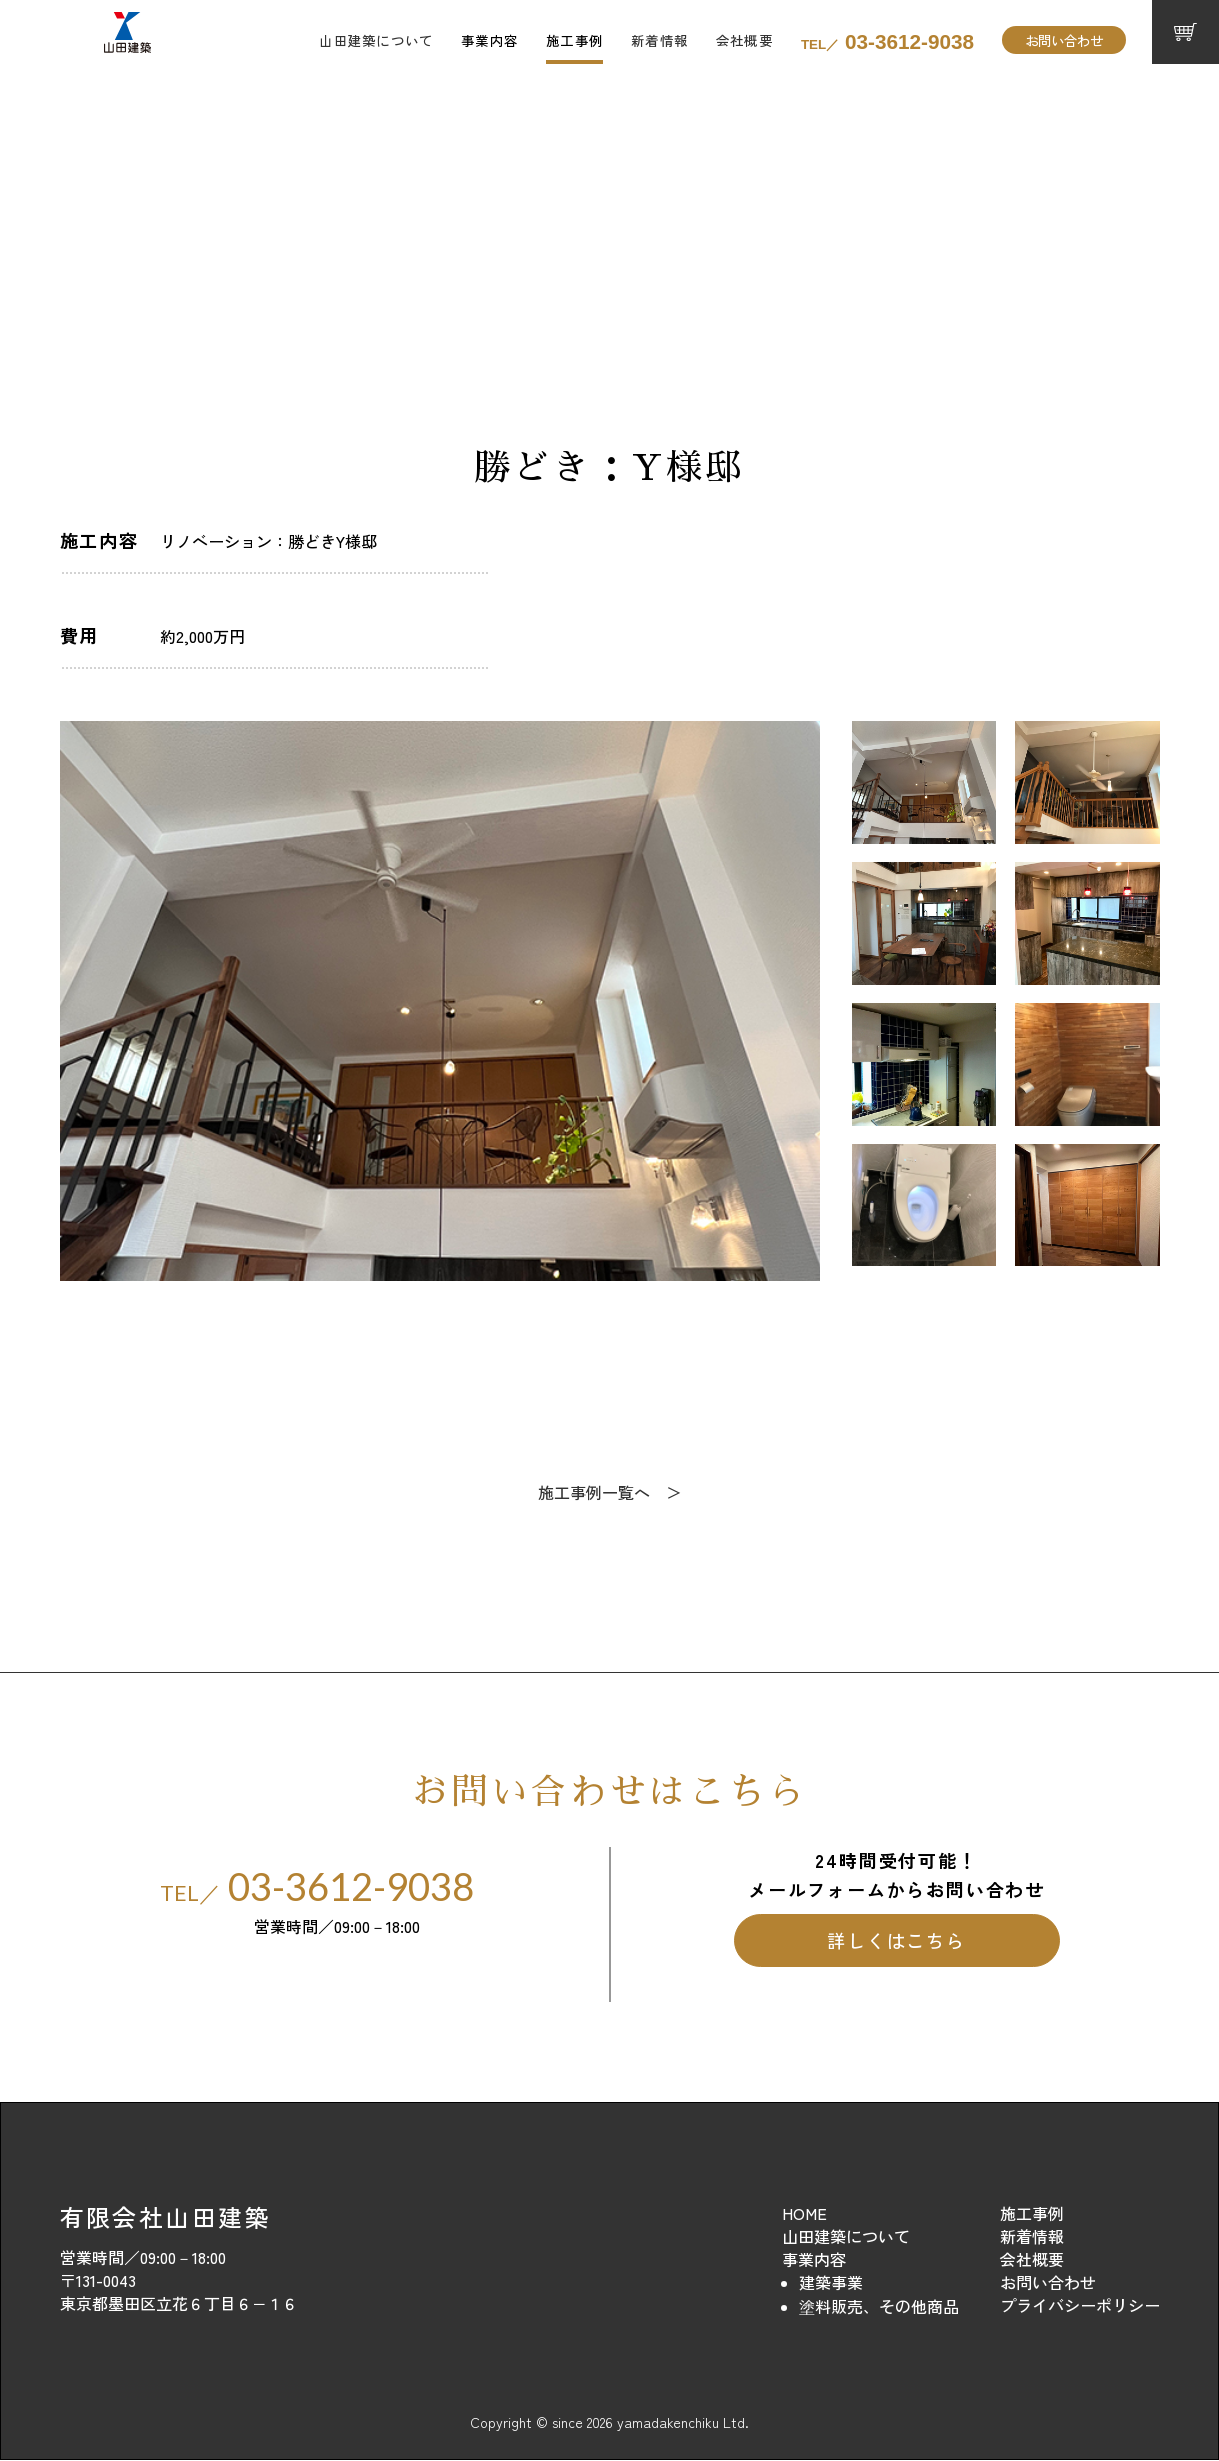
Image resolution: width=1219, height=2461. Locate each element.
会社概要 (744, 40)
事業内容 (489, 40)
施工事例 (574, 40)
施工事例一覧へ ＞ (610, 1493)
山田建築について (376, 40)
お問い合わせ (1064, 40)
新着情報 (659, 40)
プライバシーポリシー (1080, 2306)
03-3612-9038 (887, 41)
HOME (804, 2214)
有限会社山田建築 (165, 2217)
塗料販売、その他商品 (879, 2307)
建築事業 (831, 2283)
